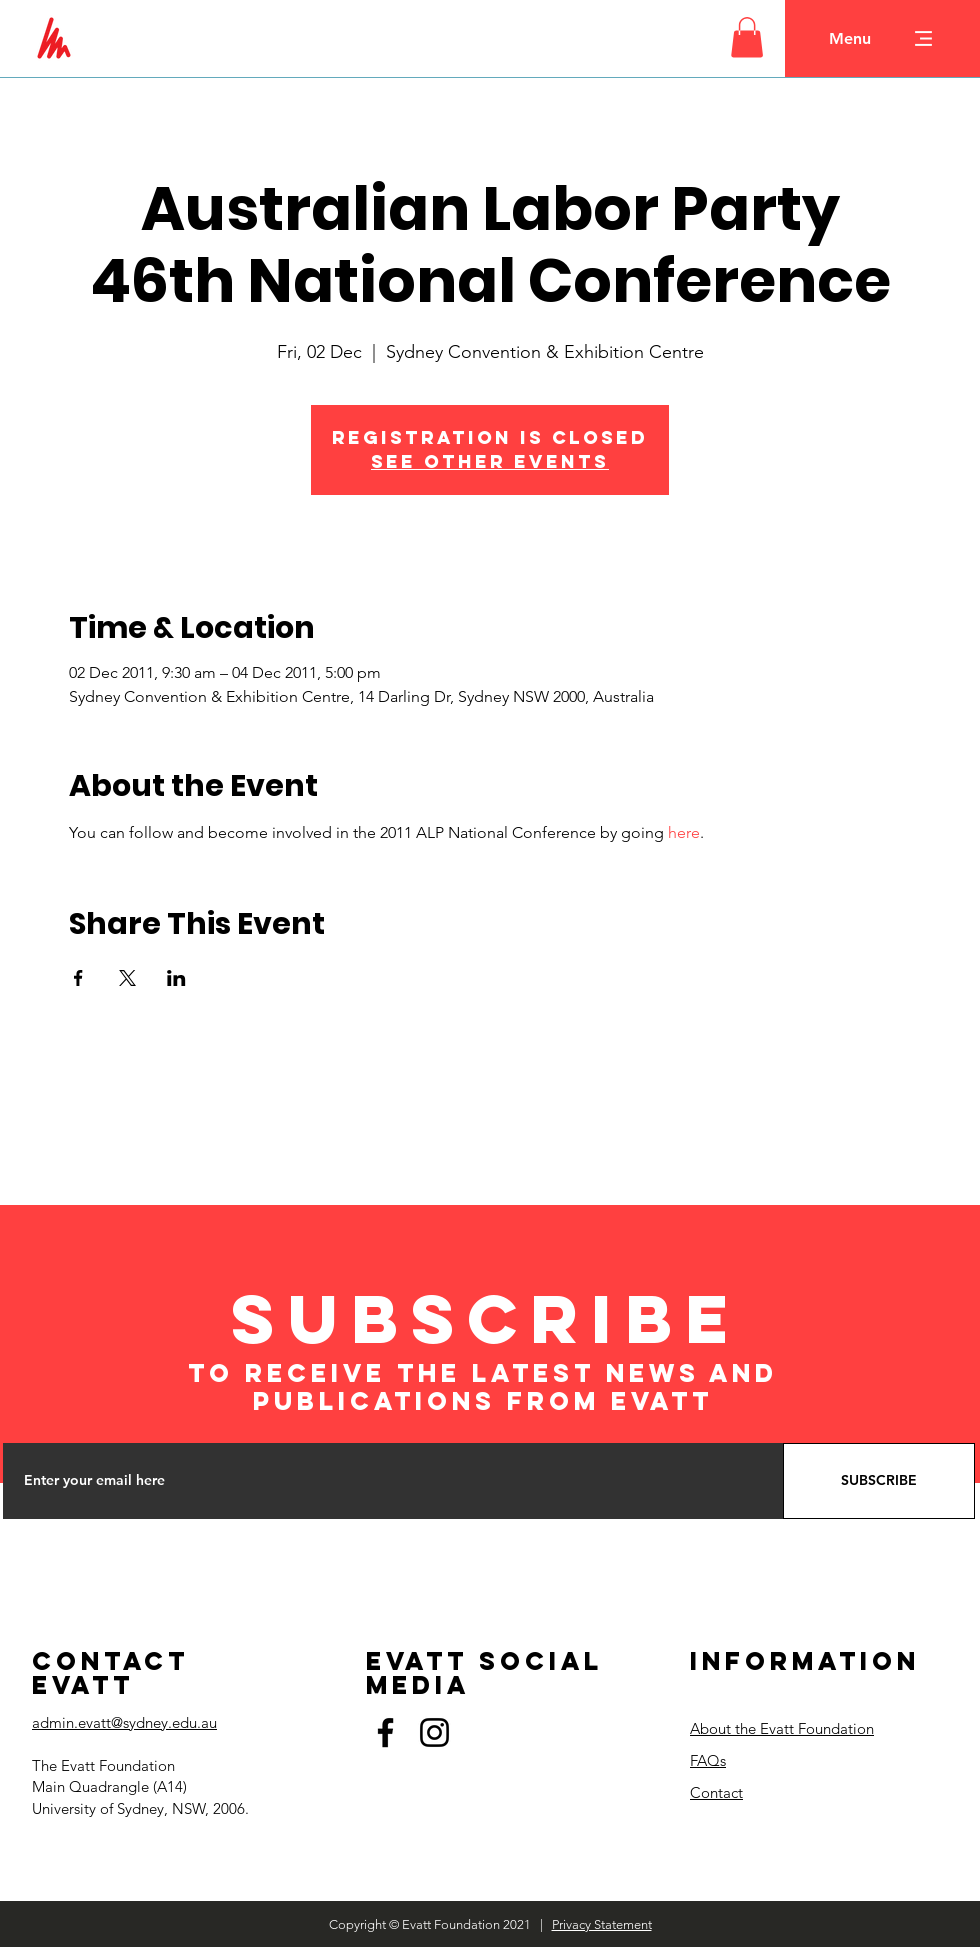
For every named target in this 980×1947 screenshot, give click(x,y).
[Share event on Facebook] (78, 978)
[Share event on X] (127, 978)
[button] (747, 37)
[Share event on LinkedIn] (176, 978)
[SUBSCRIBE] (879, 1481)
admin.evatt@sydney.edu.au (124, 1722)
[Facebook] (385, 1732)
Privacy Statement (602, 1924)
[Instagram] (434, 1732)
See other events (490, 461)
